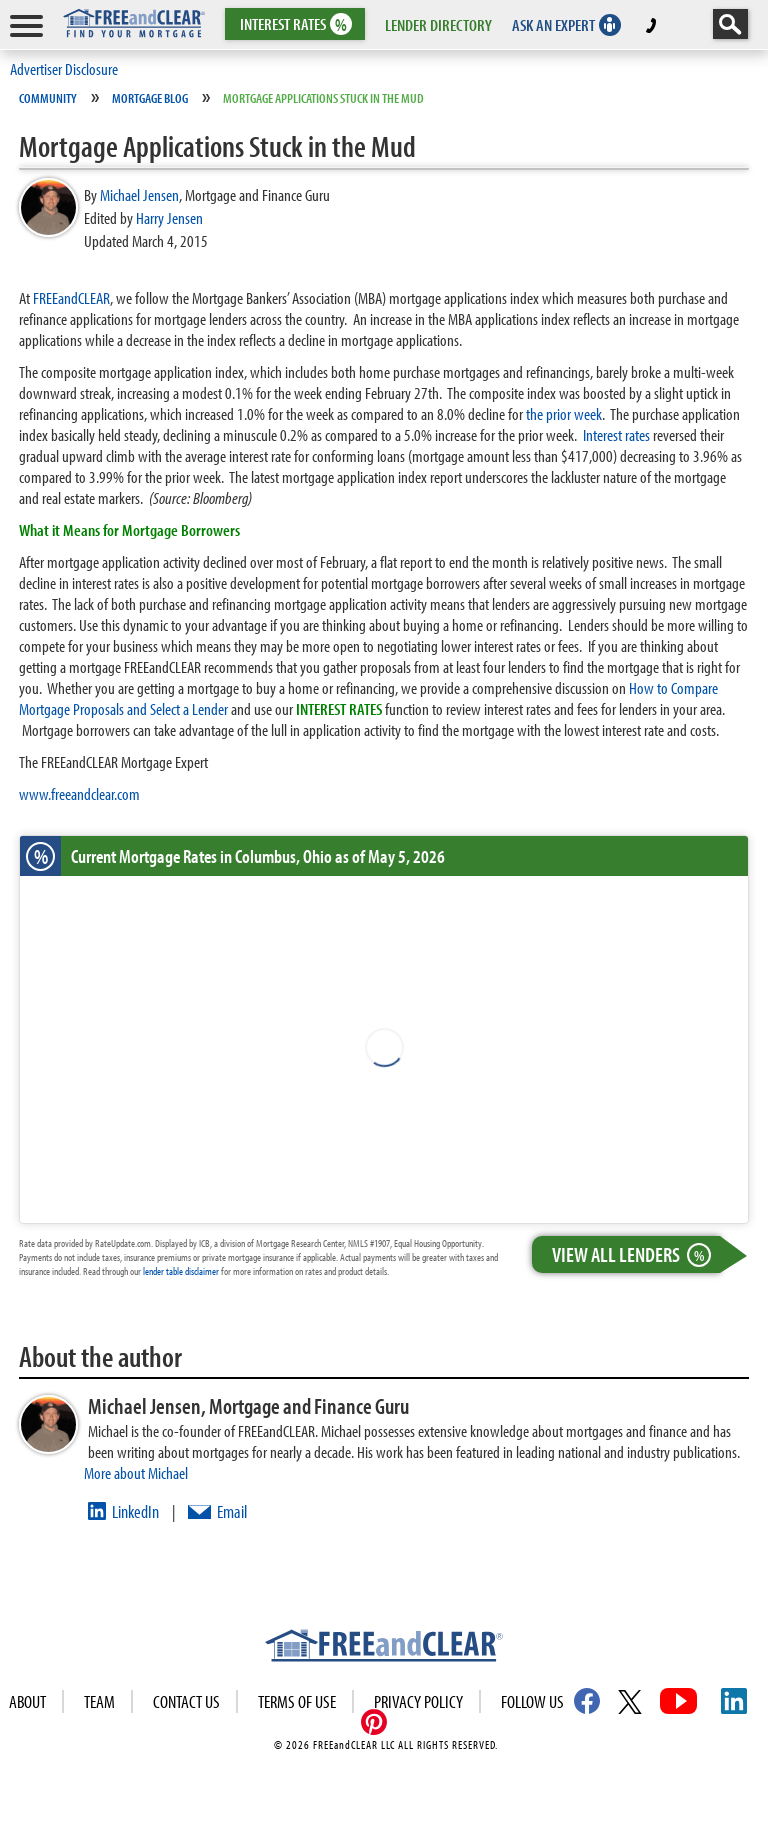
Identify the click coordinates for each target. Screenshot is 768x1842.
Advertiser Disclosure (64, 68)
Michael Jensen (139, 194)
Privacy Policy (418, 1701)
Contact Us (186, 1701)
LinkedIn (135, 1511)
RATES (293, 24)
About (27, 1701)
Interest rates (616, 434)
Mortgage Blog (150, 98)
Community (48, 98)
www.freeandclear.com (79, 793)
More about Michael (136, 1472)
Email (232, 1511)
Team (99, 1701)
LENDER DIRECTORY (438, 24)
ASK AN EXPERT (553, 24)
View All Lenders (636, 1254)
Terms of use (297, 1701)
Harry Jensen (169, 217)
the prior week (564, 413)
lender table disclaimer (181, 1271)
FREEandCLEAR (71, 297)
